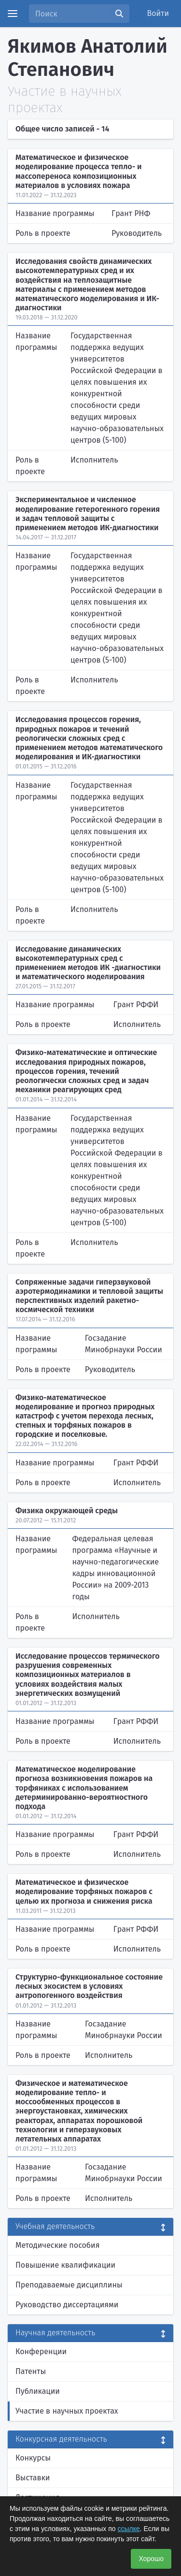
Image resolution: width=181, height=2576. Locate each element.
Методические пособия (57, 2245)
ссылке (128, 2529)
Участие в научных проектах (66, 2411)
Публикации (37, 2391)
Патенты (30, 2371)
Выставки (32, 2477)
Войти (158, 13)
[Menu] (12, 13)
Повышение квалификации (65, 2265)
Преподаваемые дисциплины (69, 2284)
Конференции (41, 2351)
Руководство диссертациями (66, 2304)
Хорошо (151, 2558)
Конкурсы (33, 2457)
